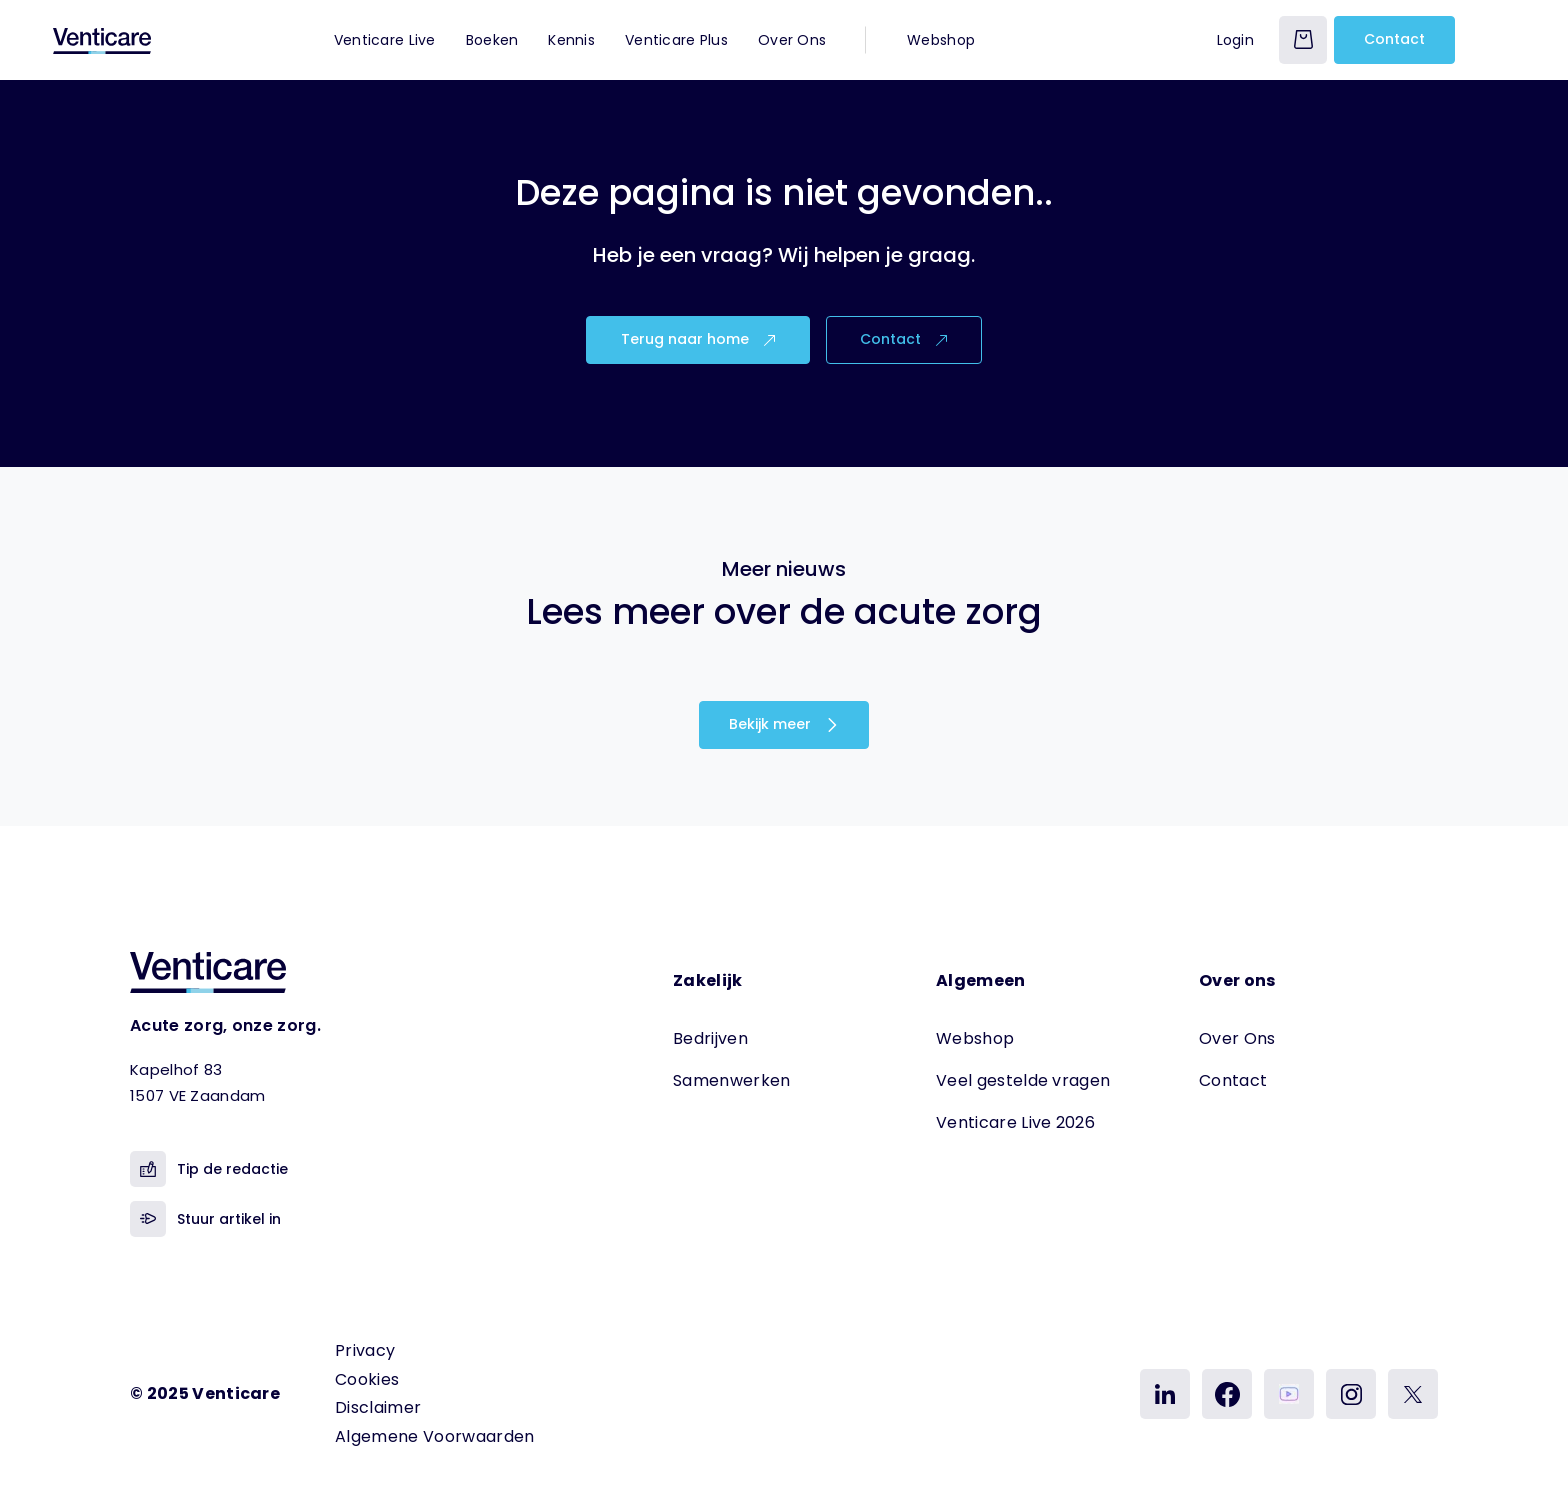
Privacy (365, 1350)
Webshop (941, 40)
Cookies (367, 1379)
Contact (1394, 39)
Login (1235, 40)
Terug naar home (698, 339)
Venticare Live (385, 40)
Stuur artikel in (205, 1219)
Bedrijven (710, 1038)
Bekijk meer (784, 724)
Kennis (571, 40)
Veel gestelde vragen (1023, 1080)
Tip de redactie (209, 1169)
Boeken (492, 40)
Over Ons (792, 40)
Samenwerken (732, 1080)
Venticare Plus (676, 40)
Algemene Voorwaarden (434, 1436)
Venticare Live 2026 (1015, 1122)
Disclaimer (378, 1407)
